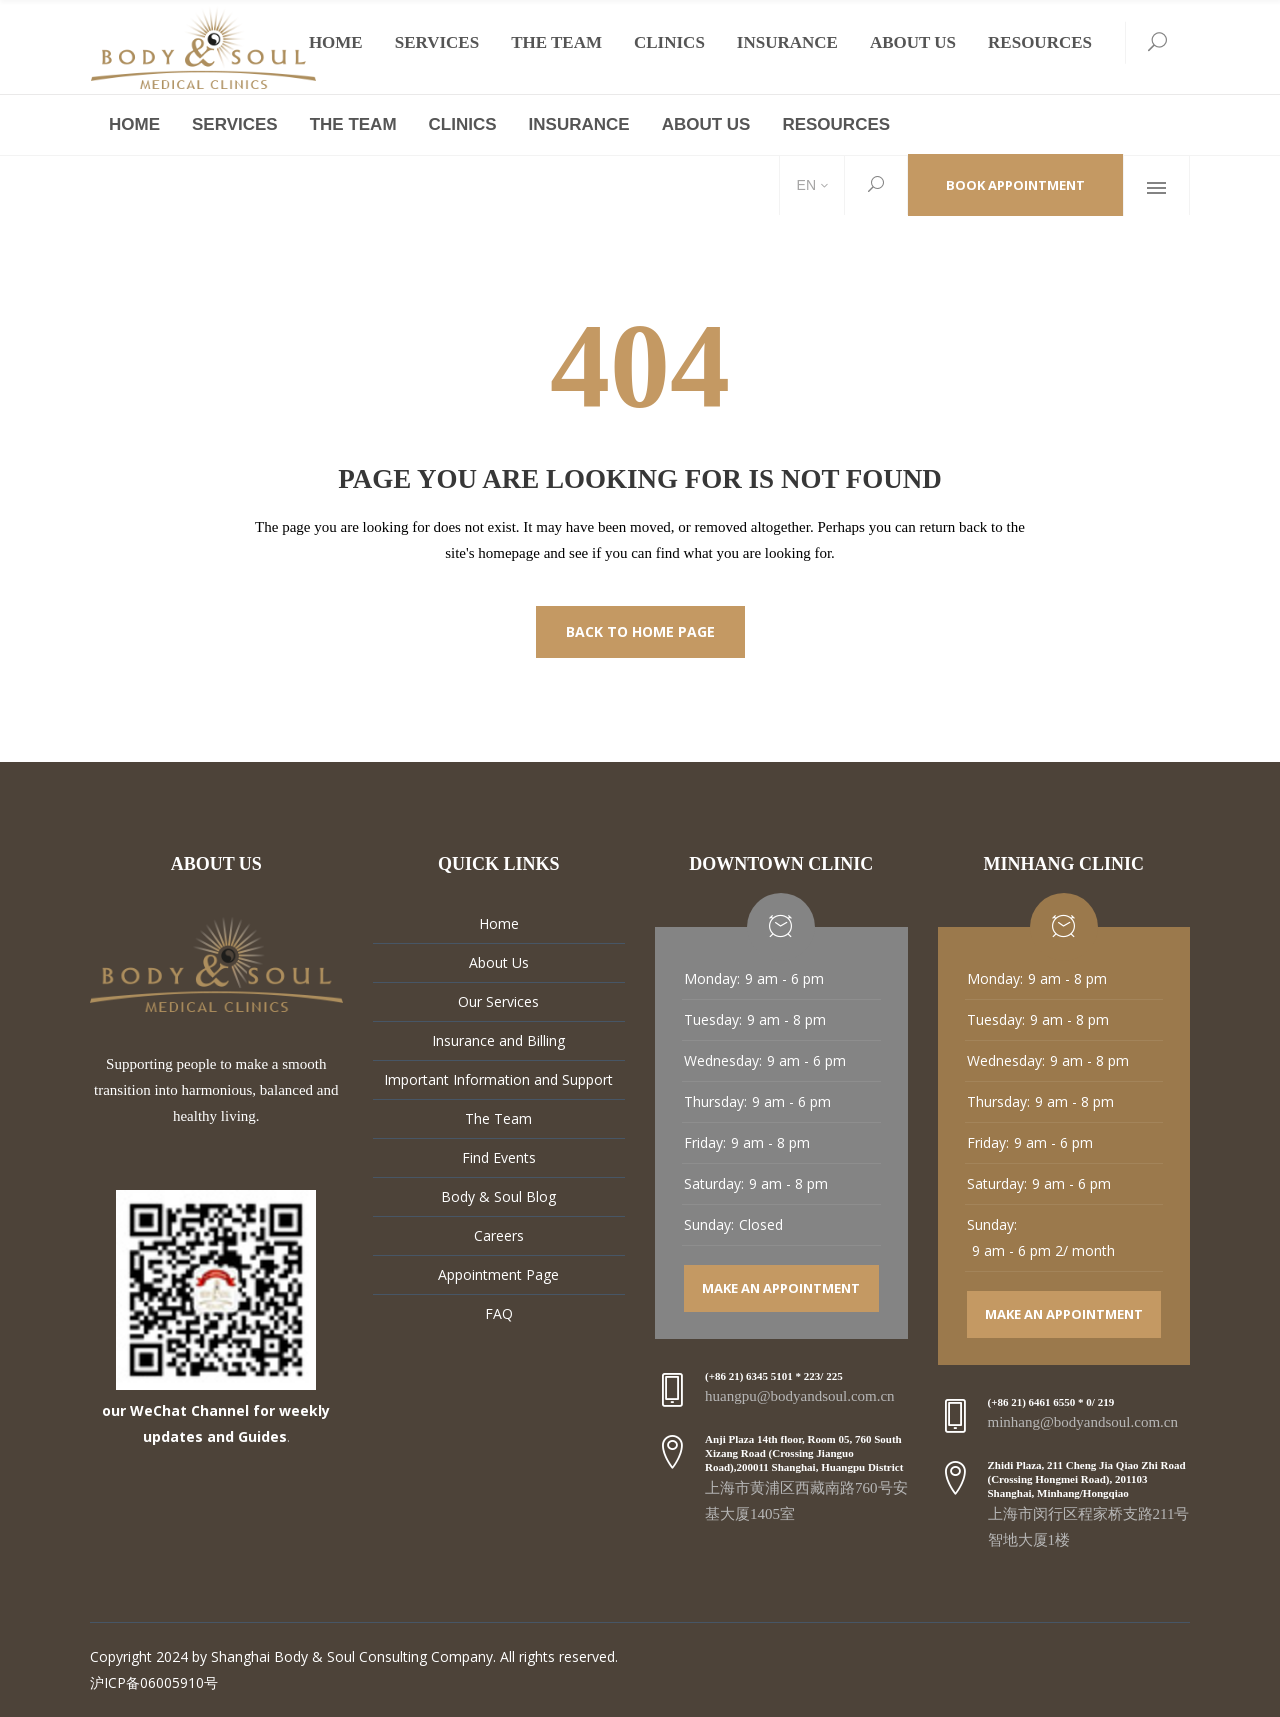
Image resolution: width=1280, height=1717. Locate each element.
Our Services (498, 1001)
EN (804, 185)
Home (499, 923)
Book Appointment (1015, 185)
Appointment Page (498, 1274)
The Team (498, 1118)
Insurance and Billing (498, 1040)
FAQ (499, 1313)
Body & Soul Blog (498, 1196)
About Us (499, 962)
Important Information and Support (498, 1079)
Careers (499, 1235)
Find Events (499, 1157)
